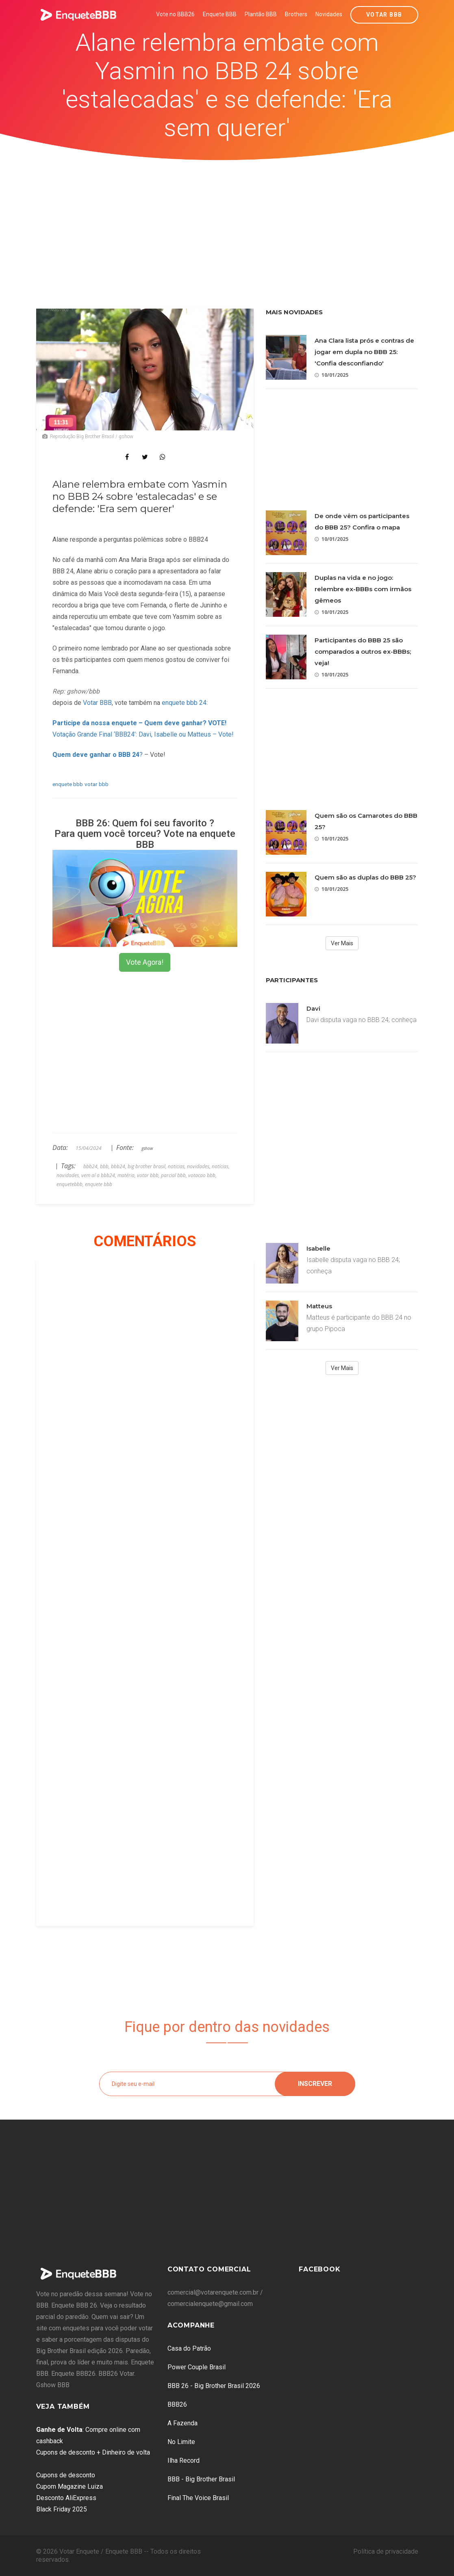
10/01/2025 (331, 375)
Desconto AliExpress (66, 2498)
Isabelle (318, 1248)
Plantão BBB (261, 14)
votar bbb (97, 784)
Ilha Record (183, 2460)
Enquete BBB (220, 14)
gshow (147, 1148)
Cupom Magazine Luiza (69, 2486)
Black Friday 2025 (61, 2509)
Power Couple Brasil (196, 2367)
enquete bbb (67, 784)
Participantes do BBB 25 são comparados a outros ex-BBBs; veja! (363, 651)
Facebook (319, 2269)
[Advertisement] (227, 221)
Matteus (319, 1306)
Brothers (296, 14)
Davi (313, 1008)
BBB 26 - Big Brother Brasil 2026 (213, 2386)
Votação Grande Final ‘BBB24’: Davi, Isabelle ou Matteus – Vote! (143, 734)
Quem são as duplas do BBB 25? (365, 877)
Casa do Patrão (189, 2348)
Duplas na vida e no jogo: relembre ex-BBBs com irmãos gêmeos (363, 589)
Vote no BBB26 (175, 14)
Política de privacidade (385, 2551)
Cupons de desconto (65, 2475)
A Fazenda (182, 2423)
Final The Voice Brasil (198, 2498)
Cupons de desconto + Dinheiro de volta (93, 2452)
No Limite (181, 2442)
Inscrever (315, 2084)
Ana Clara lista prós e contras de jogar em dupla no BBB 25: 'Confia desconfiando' (364, 352)
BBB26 (177, 2404)
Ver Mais (342, 943)
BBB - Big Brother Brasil (201, 2479)
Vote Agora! (144, 962)
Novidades (328, 14)
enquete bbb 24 (184, 703)
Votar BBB (384, 14)
